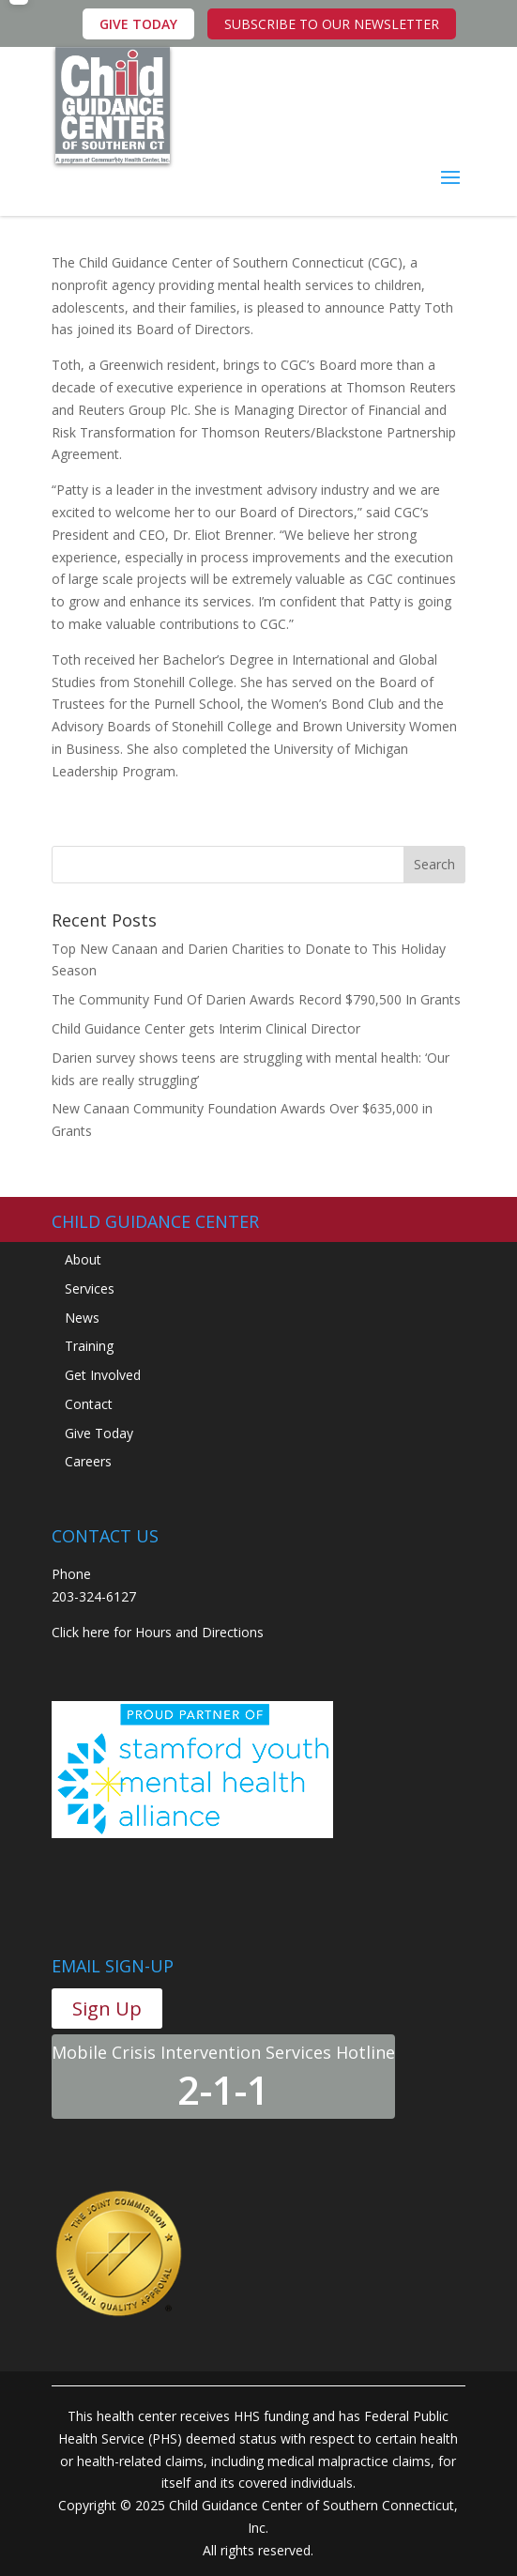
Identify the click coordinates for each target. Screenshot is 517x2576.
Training (89, 1346)
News (82, 1317)
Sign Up (107, 2008)
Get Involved (103, 1375)
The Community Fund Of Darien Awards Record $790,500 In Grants (256, 999)
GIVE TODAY (138, 24)
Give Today (99, 1433)
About (83, 1259)
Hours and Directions (199, 1632)
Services (89, 1288)
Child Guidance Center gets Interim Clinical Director (206, 1028)
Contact (89, 1404)
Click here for (91, 1632)
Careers (88, 1461)
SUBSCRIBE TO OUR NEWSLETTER (331, 24)
